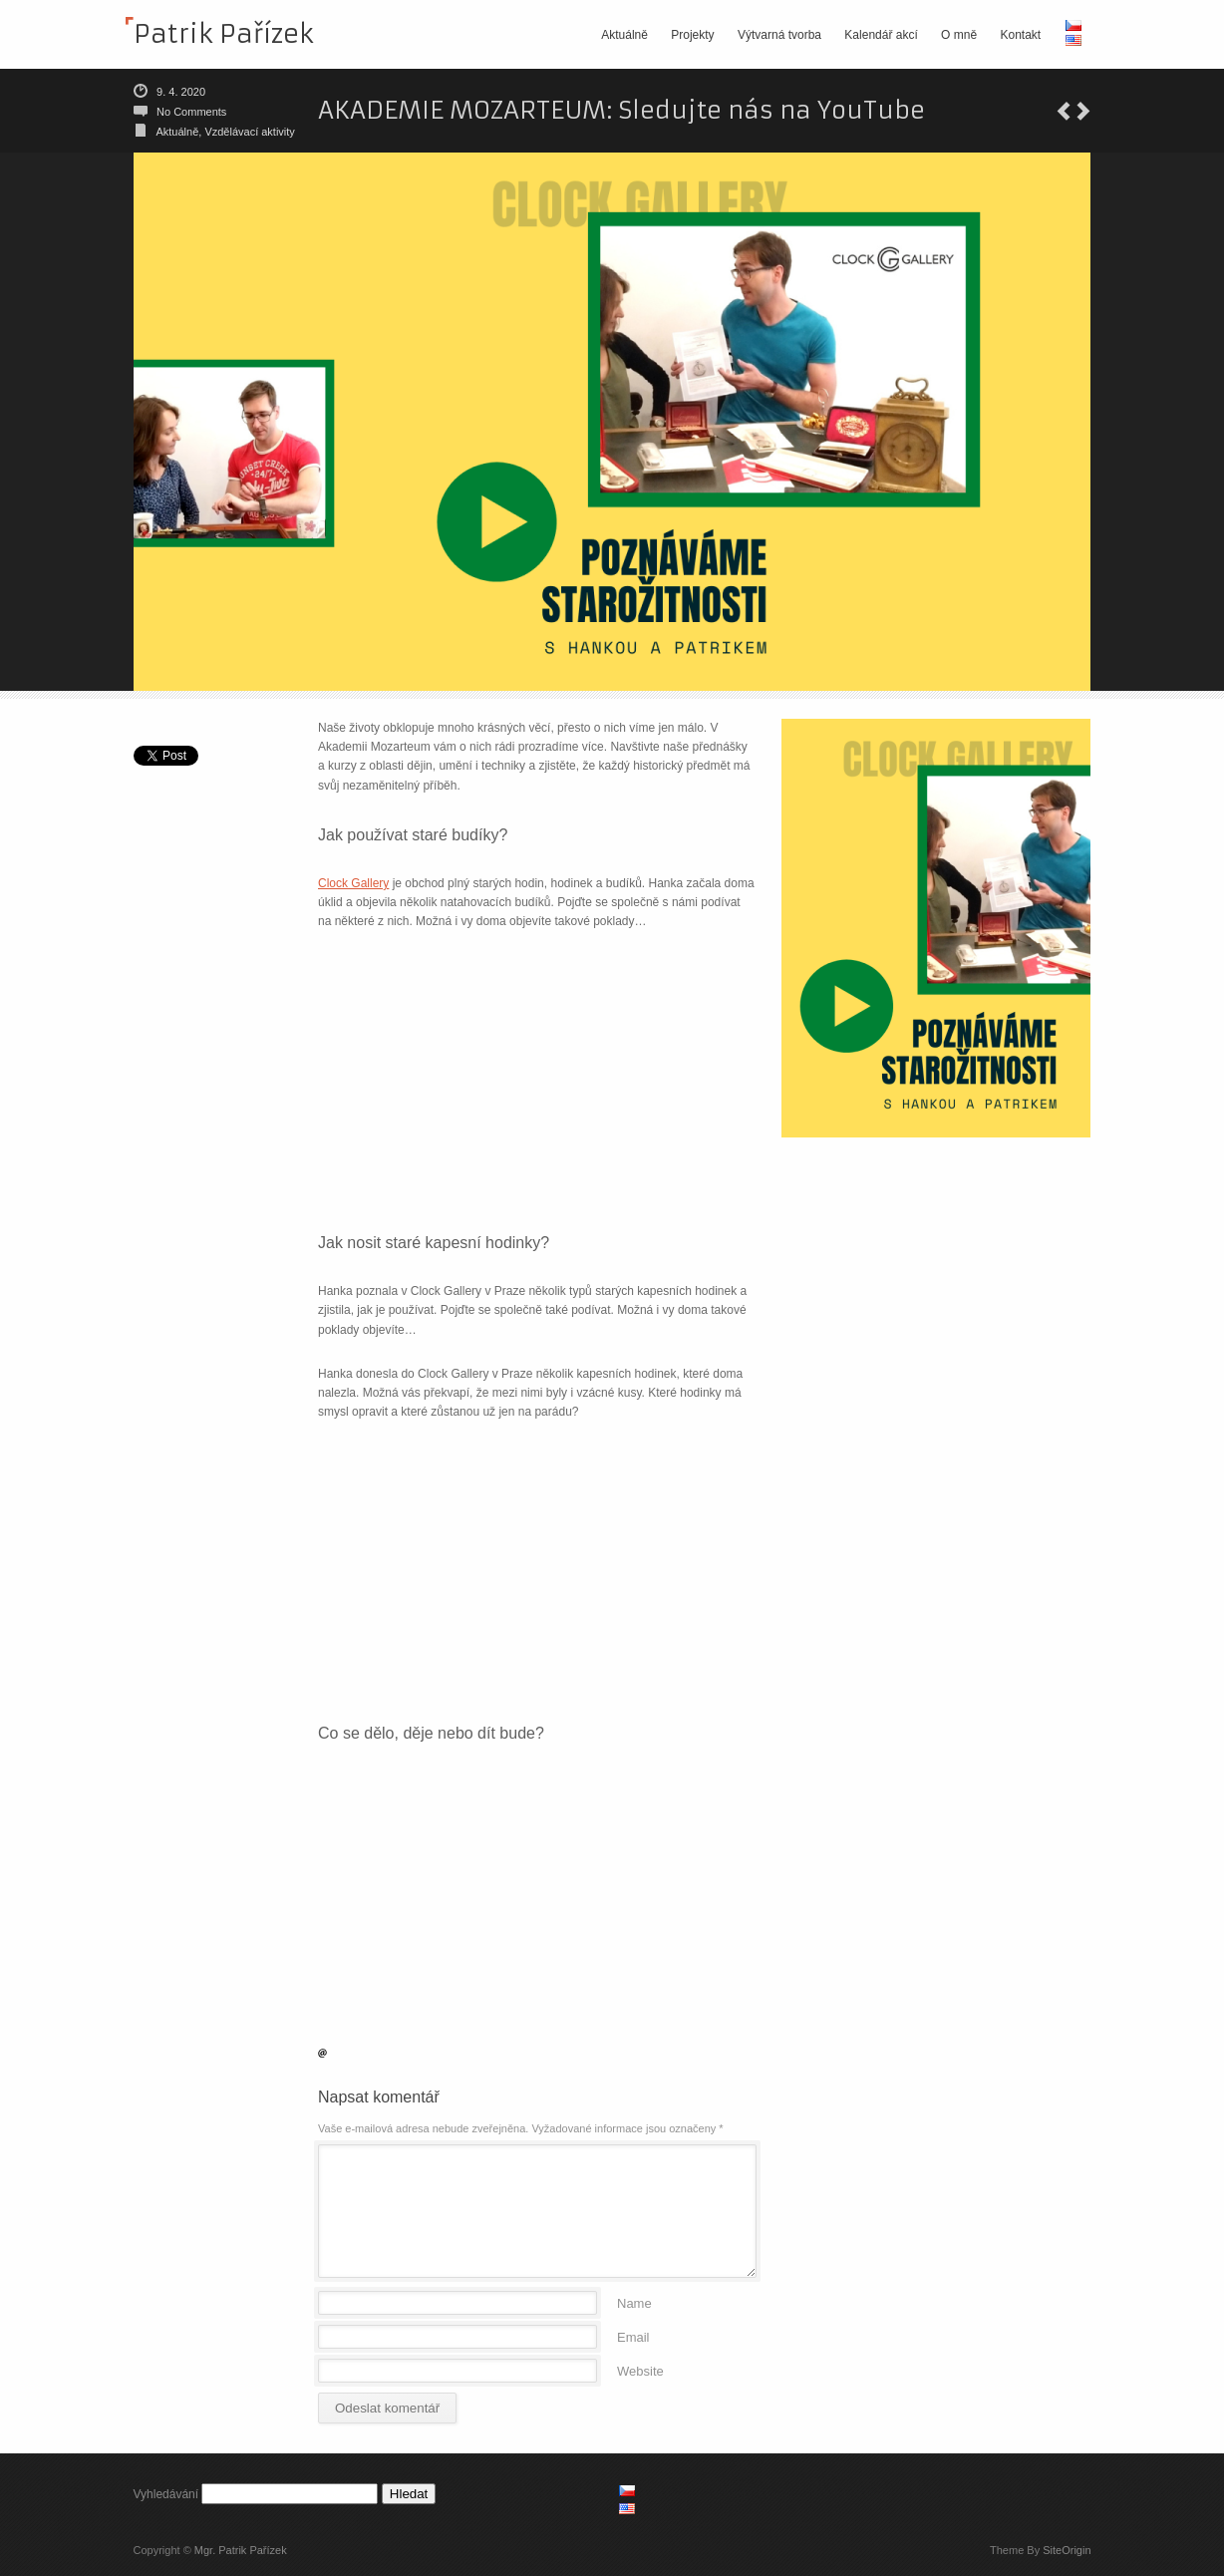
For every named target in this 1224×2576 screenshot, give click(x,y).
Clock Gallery (353, 883)
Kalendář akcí (880, 35)
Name (634, 2302)
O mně (959, 35)
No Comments (191, 112)
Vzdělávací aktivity (249, 132)
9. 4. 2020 (180, 92)
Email (633, 2336)
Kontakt (1020, 35)
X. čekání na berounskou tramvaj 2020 (1064, 111)
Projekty (692, 35)
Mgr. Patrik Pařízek (240, 2550)
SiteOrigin (1066, 2550)
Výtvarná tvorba (779, 35)
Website (640, 2370)
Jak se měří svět (1083, 111)
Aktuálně (624, 35)
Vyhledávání (166, 2494)
